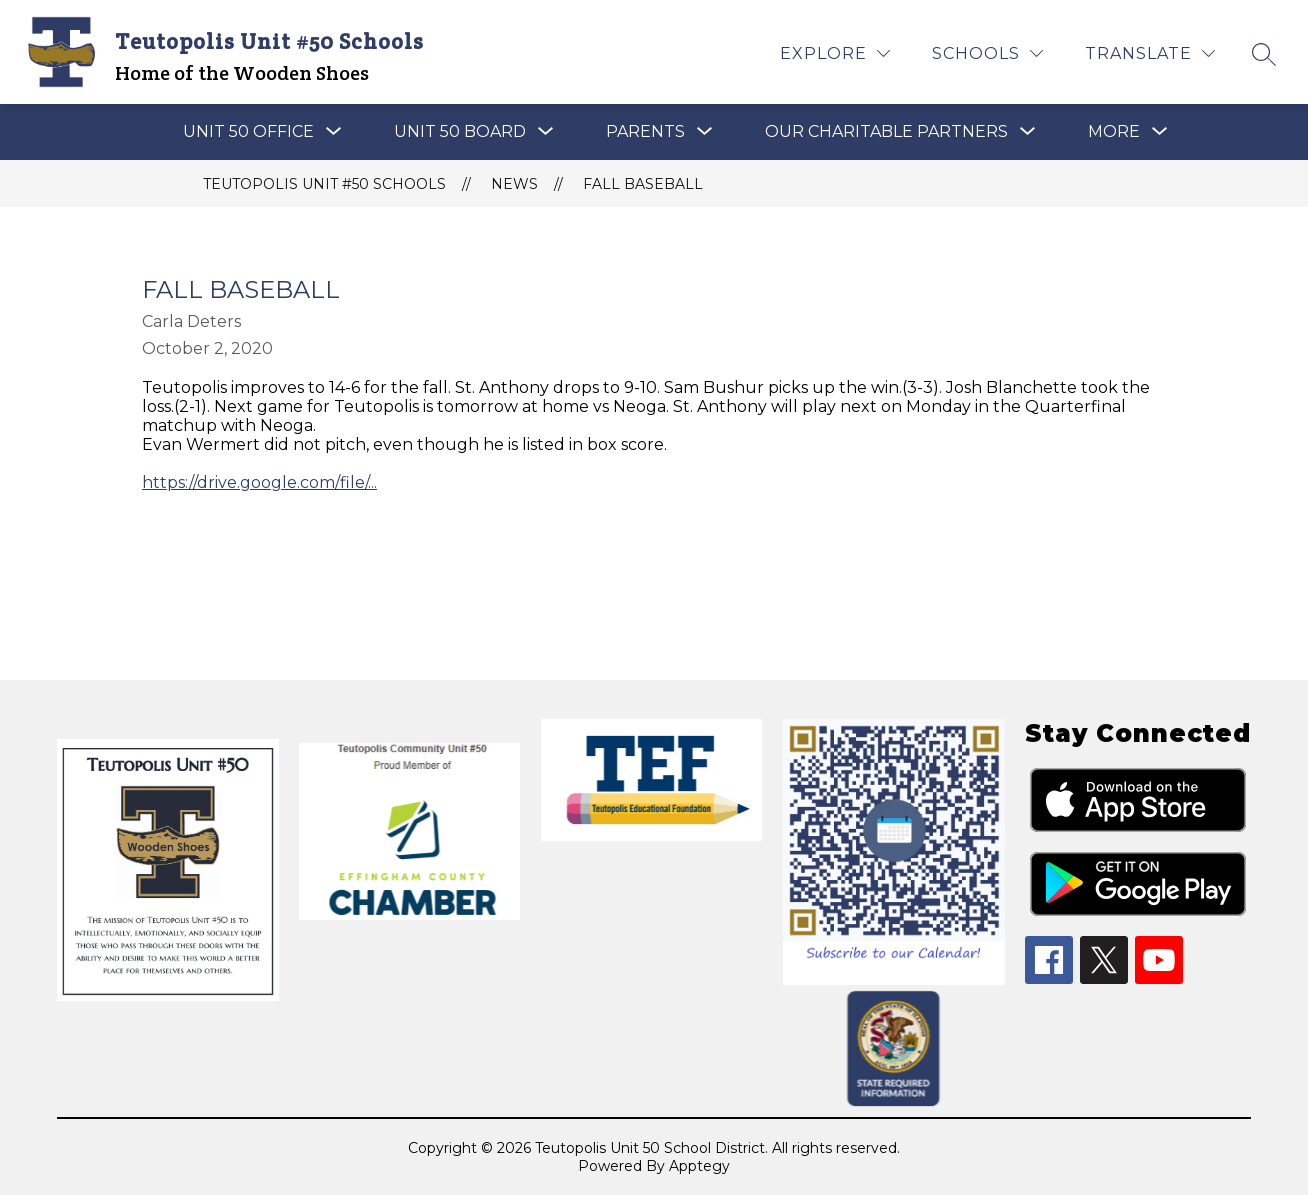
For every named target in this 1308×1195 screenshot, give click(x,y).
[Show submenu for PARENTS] (645, 132)
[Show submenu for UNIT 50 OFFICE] (248, 132)
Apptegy (699, 1166)
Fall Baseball (643, 184)
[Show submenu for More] (1114, 132)
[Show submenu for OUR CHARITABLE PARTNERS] (886, 132)
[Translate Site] (1150, 53)
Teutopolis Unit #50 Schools (324, 184)
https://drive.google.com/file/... (259, 482)
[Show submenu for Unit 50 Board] (460, 132)
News (514, 184)
